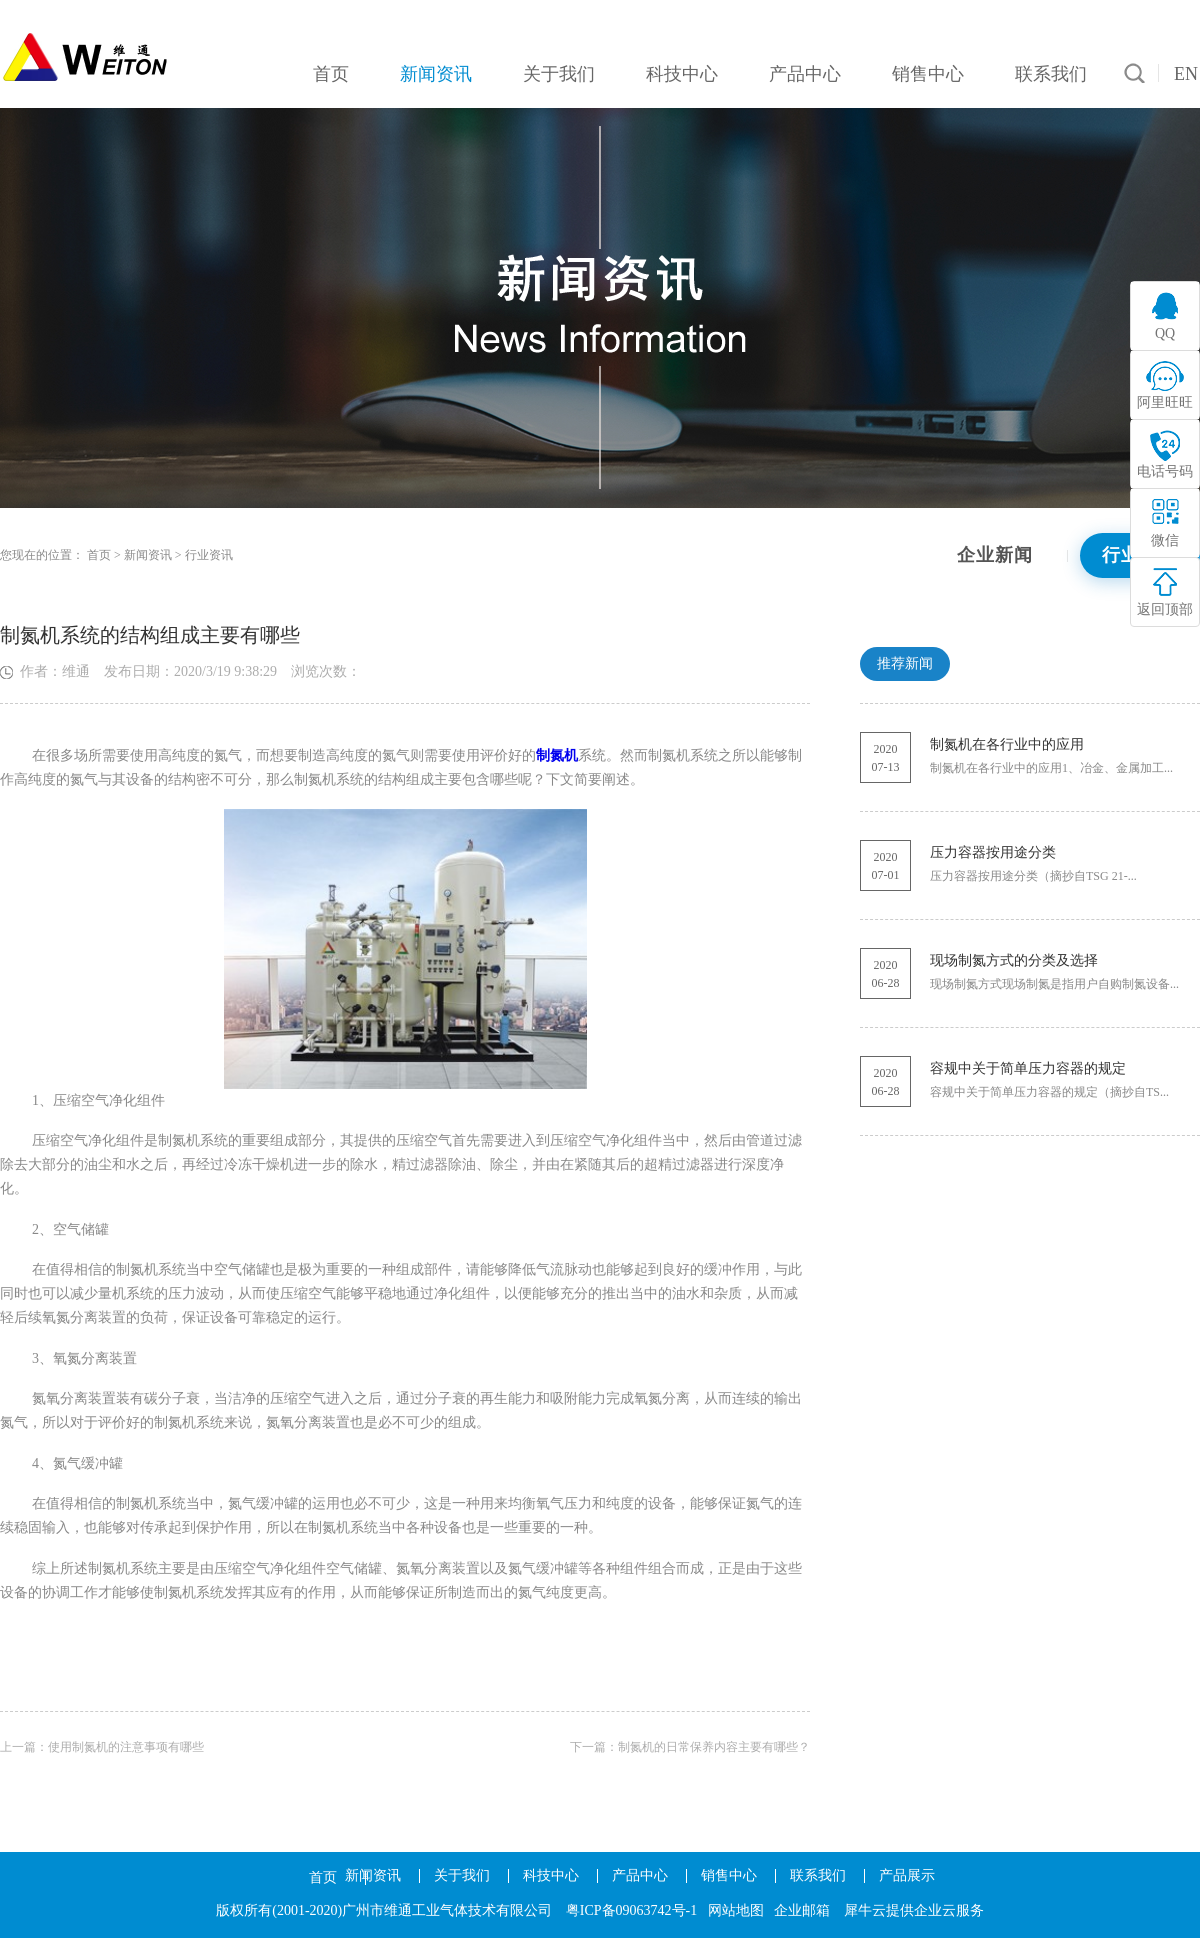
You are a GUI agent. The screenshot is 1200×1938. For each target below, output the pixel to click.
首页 (323, 1877)
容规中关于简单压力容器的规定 (1028, 1068)
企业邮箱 (802, 1910)
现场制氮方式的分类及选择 (1014, 960)
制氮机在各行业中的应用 (1007, 744)
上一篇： (102, 1747)
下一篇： (690, 1747)
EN (1186, 74)
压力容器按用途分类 (993, 852)
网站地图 (736, 1910)
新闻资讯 (148, 555)
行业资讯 (209, 555)
